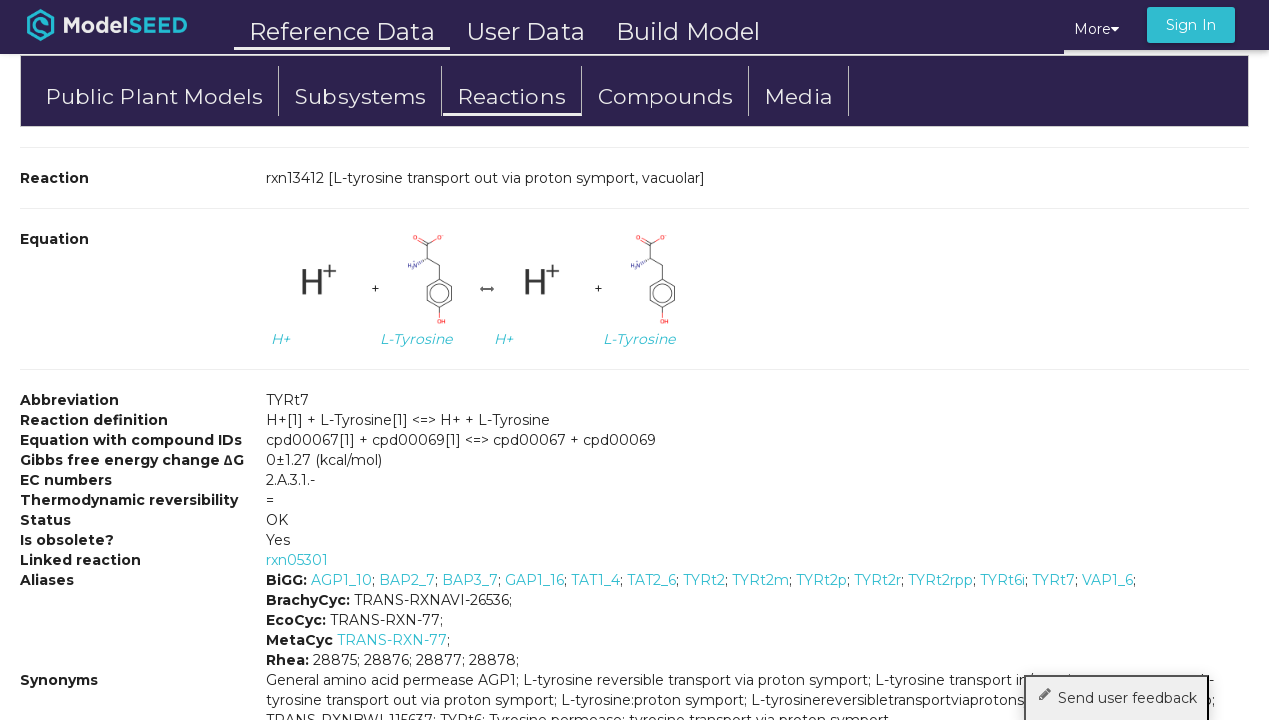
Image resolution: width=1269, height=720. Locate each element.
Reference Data (342, 31)
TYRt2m (760, 580)
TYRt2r (877, 580)
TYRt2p (821, 580)
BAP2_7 (407, 580)
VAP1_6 (1107, 580)
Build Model (688, 31)
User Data (525, 31)
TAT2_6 (651, 580)
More (1096, 29)
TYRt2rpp (940, 580)
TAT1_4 (595, 580)
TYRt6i (1002, 580)
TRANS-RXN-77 (392, 640)
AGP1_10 (341, 580)
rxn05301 (297, 560)
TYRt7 (1053, 580)
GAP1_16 (534, 580)
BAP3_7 (470, 580)
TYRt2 (704, 580)
